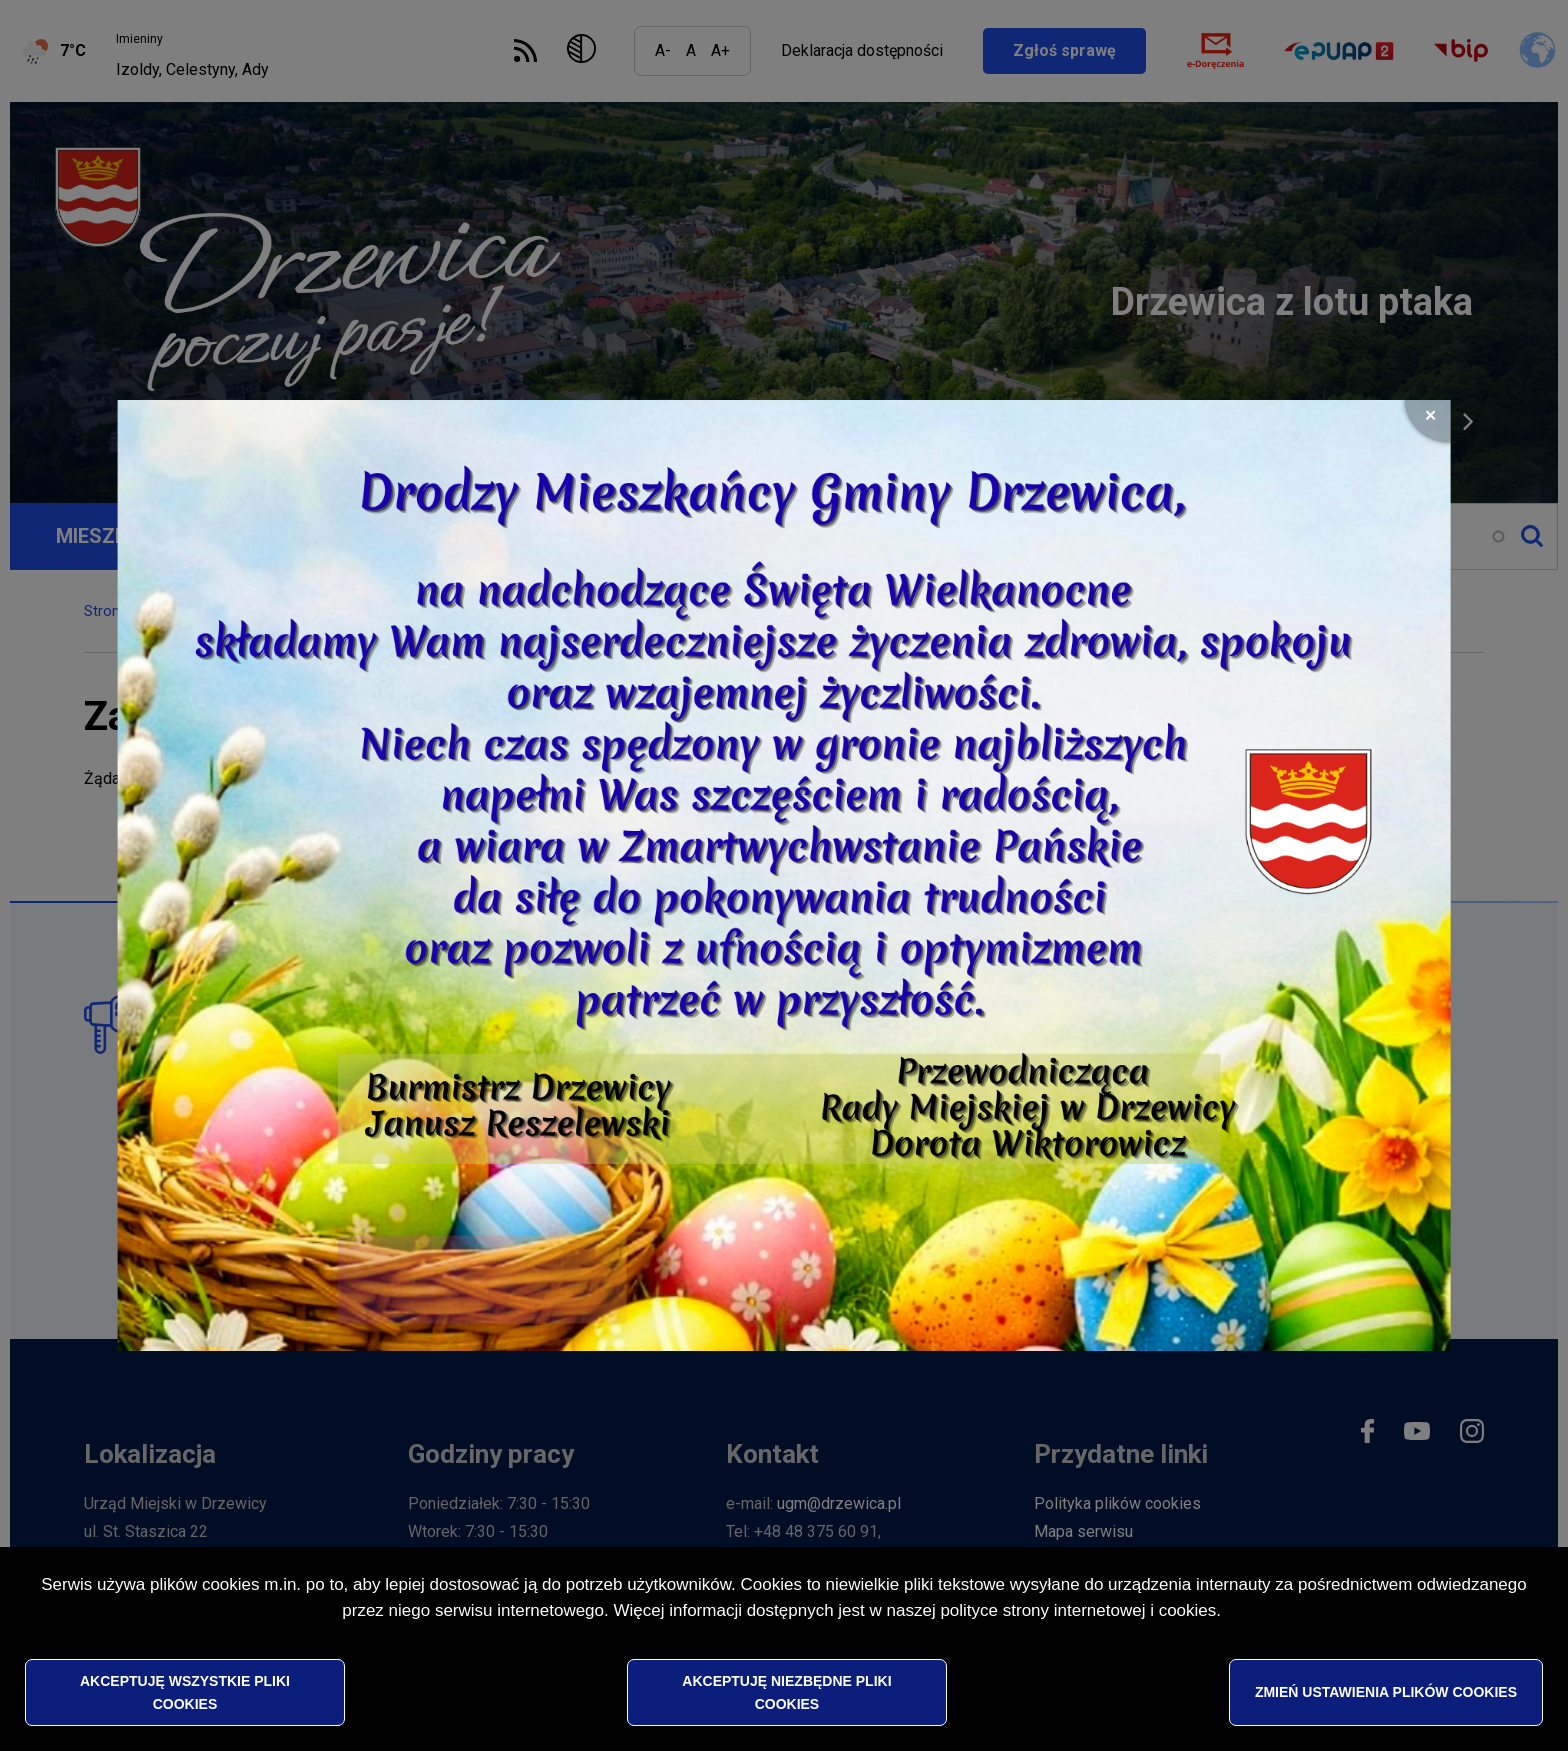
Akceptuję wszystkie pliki (185, 1693)
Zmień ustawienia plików (1386, 1693)
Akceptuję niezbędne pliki (786, 1693)
